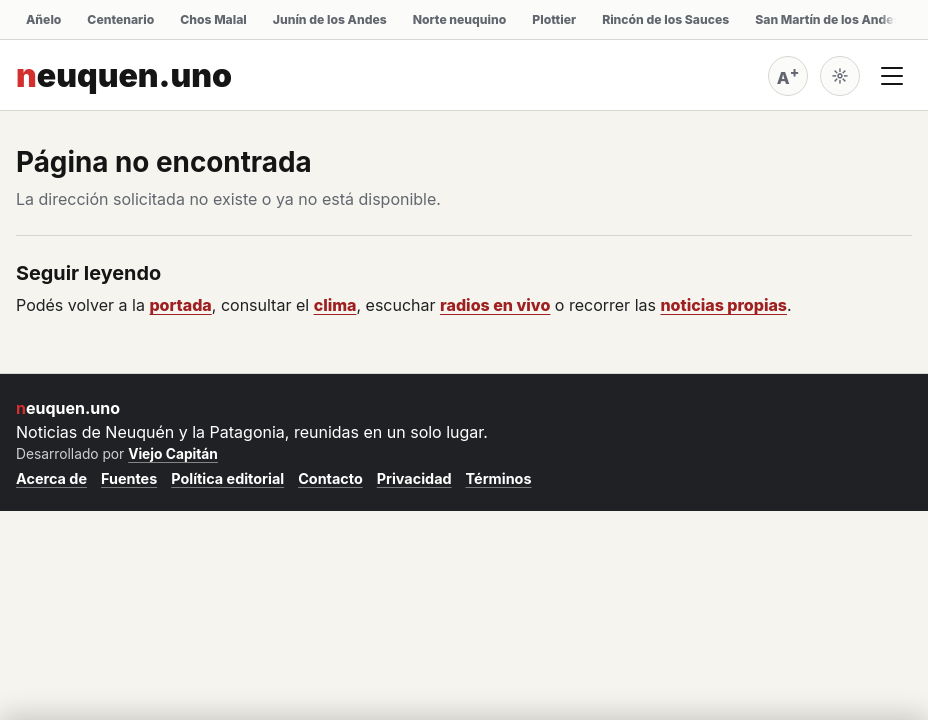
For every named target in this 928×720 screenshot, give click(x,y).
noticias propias (723, 305)
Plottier (554, 19)
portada (180, 305)
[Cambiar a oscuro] (840, 76)
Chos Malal (213, 19)
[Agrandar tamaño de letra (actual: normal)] (788, 76)
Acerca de (51, 478)
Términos (499, 478)
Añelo (43, 19)
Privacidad (414, 478)
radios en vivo (495, 305)
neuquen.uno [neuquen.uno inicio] (124, 76)
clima (335, 305)
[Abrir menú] (892, 76)
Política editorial (227, 478)
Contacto (330, 478)
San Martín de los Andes (827, 19)
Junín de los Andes (330, 19)
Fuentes (129, 478)
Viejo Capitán (173, 454)
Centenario (120, 19)
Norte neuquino (460, 19)
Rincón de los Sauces (665, 19)
